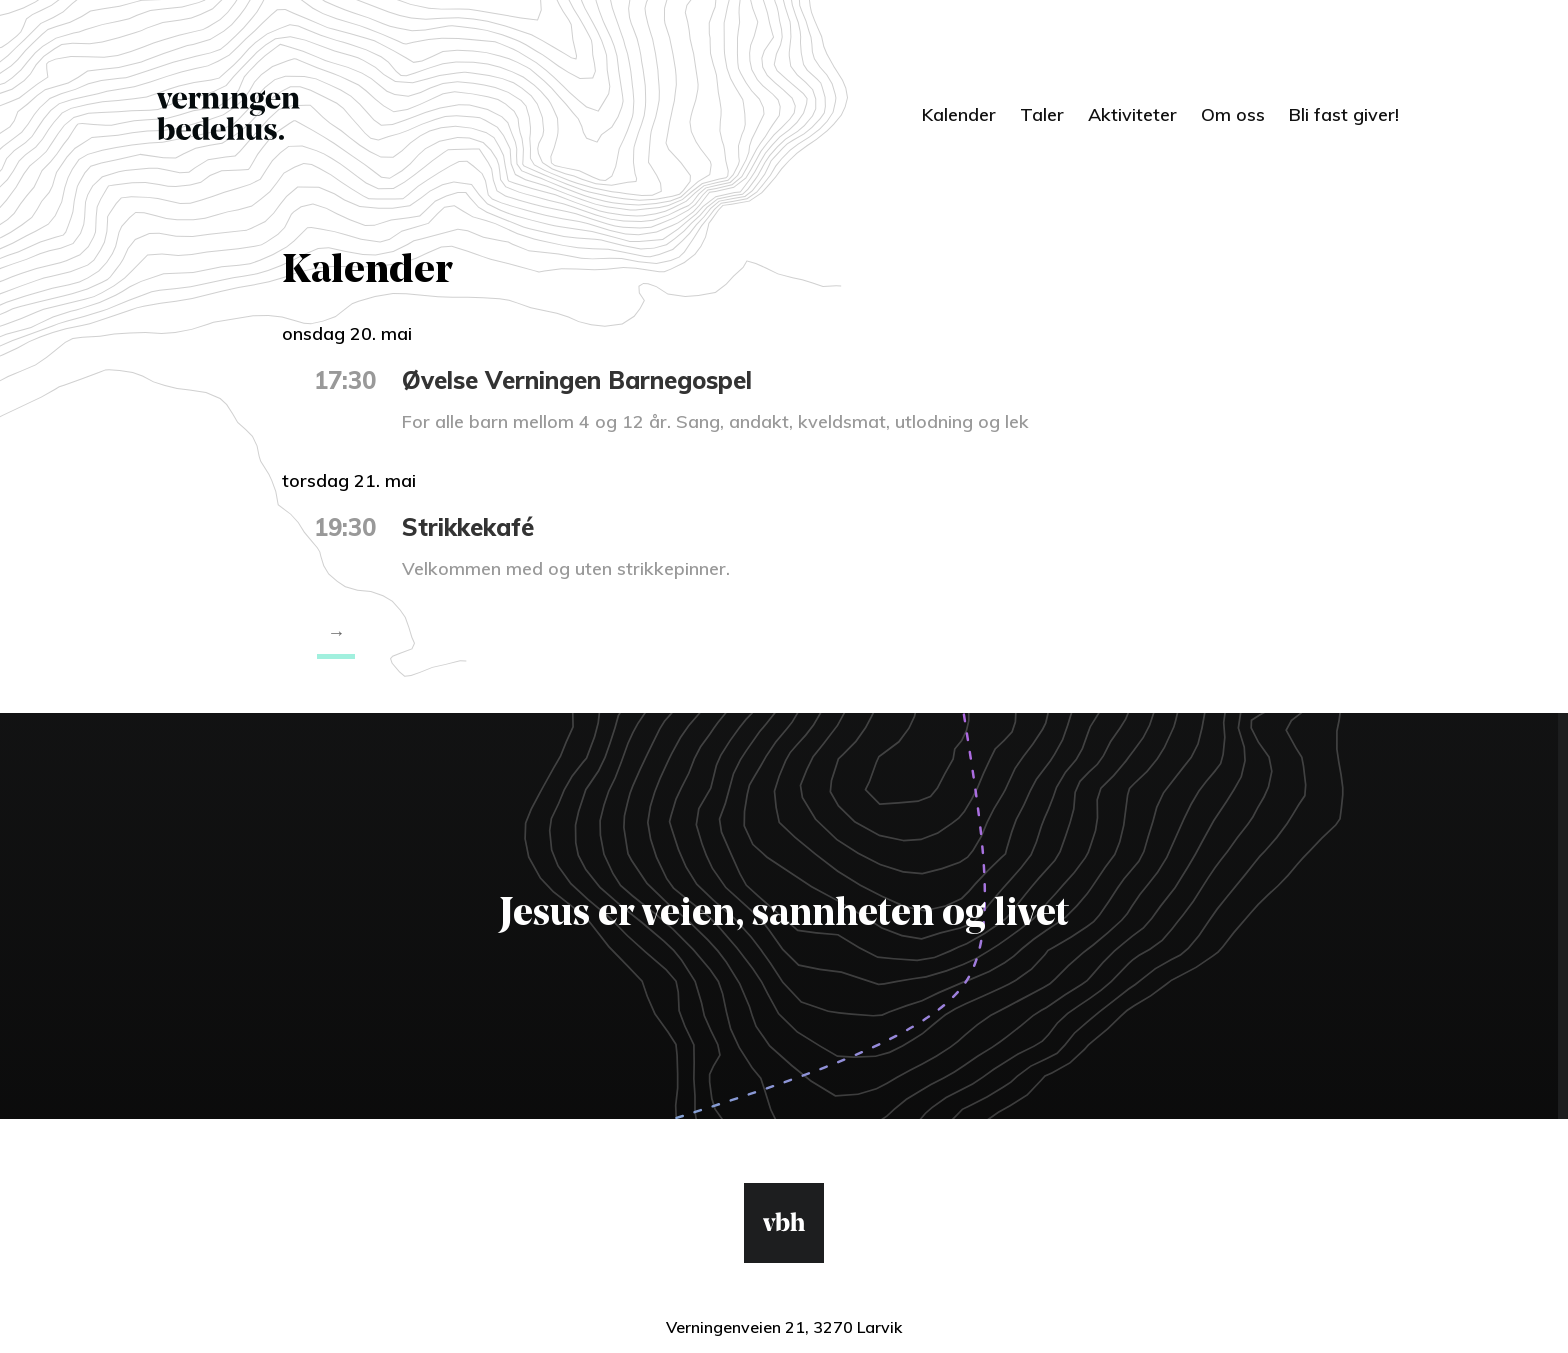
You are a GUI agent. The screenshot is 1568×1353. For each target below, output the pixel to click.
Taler (1042, 114)
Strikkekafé (468, 527)
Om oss (1233, 114)
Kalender (959, 114)
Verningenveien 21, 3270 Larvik (784, 1327)
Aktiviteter (1132, 114)
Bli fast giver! (1344, 114)
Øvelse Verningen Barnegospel (577, 380)
